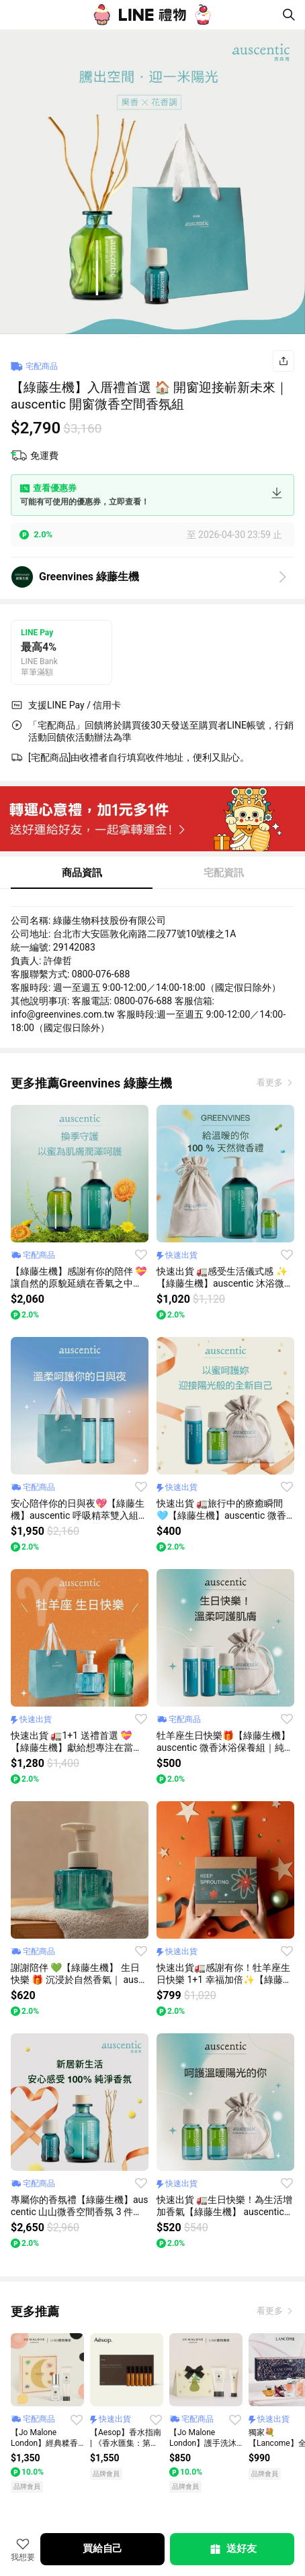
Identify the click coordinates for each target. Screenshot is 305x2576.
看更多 (271, 1082)
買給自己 (102, 2548)
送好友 (232, 2549)
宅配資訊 (224, 873)
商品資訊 (82, 873)
